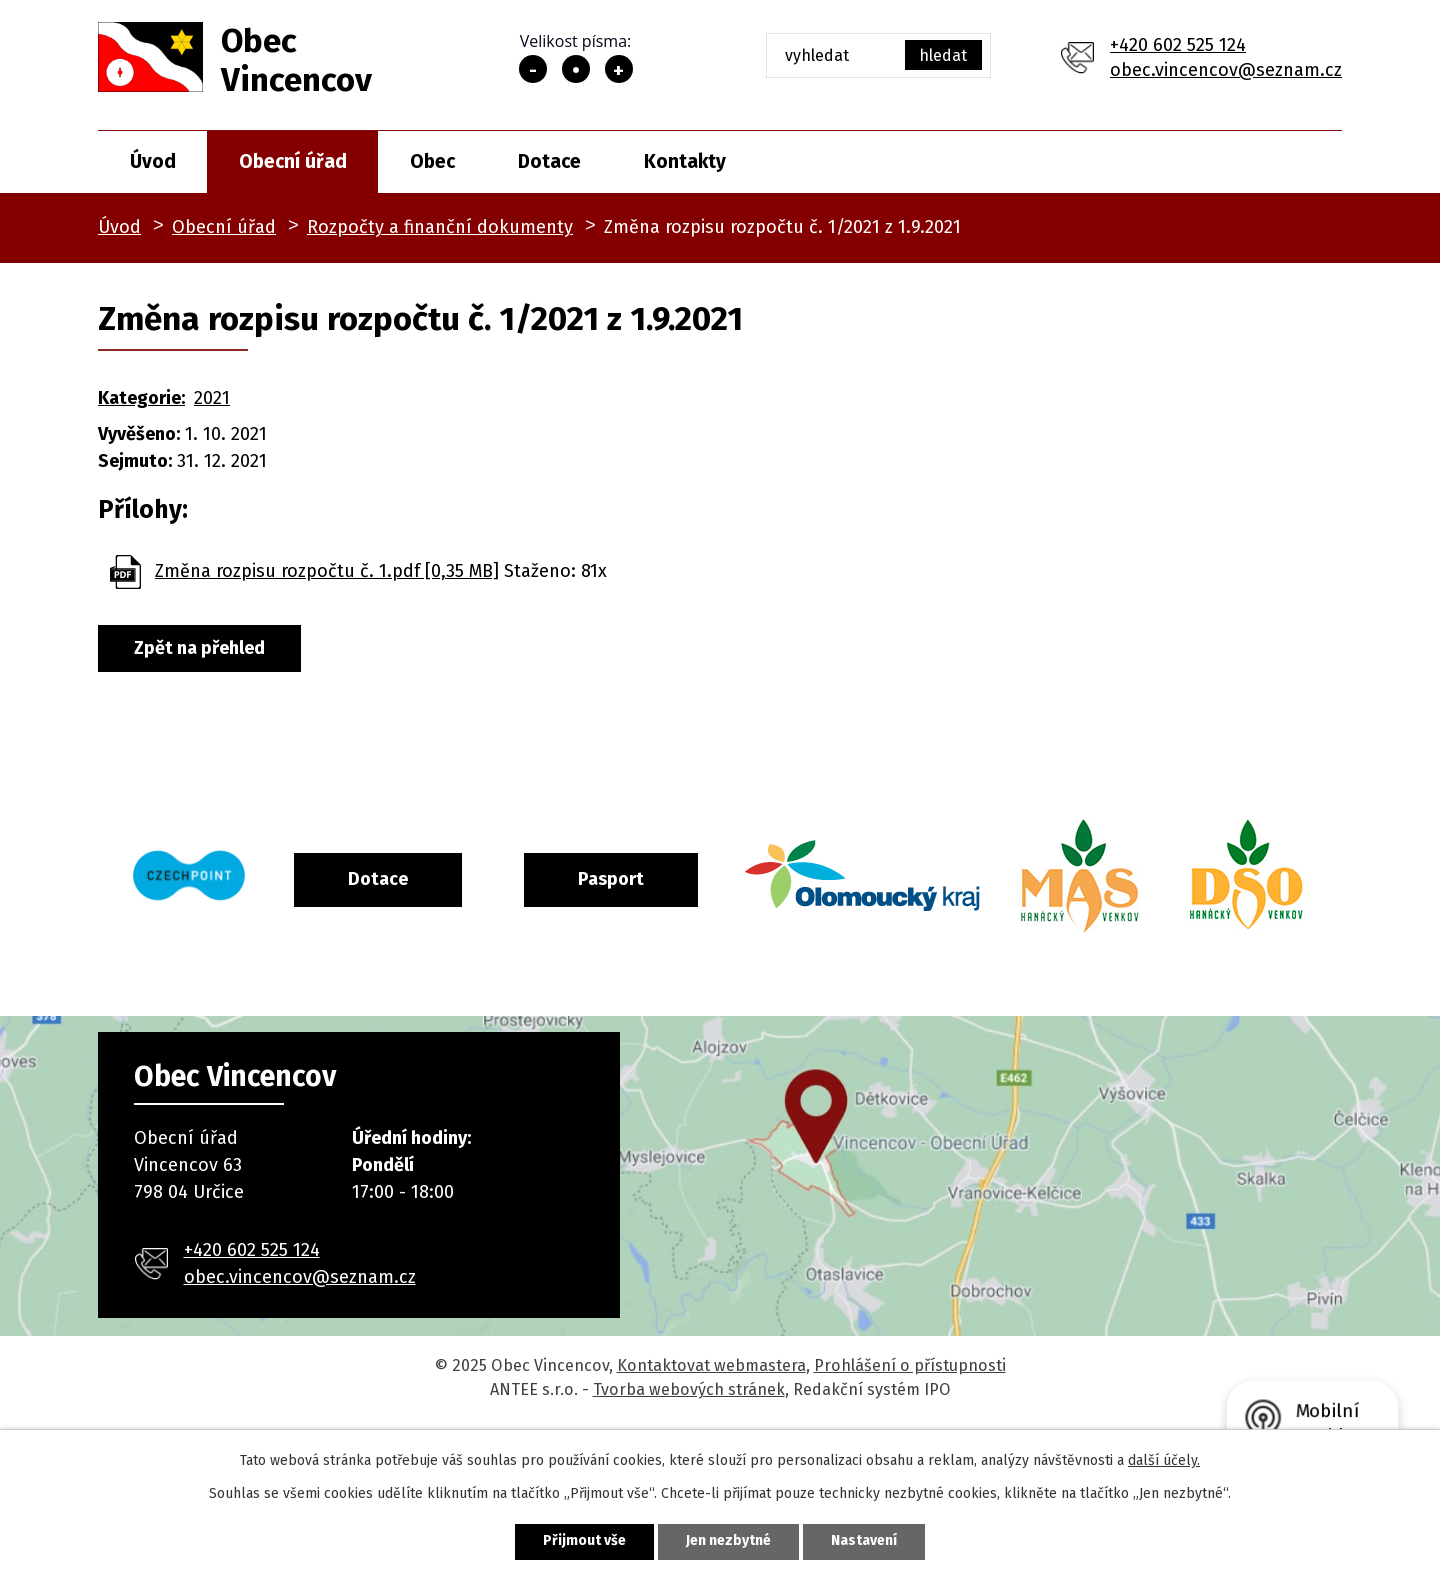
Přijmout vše (584, 1541)
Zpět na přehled (199, 648)
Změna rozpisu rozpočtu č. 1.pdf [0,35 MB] (327, 571)
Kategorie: (141, 398)
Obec (432, 161)
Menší (533, 69)
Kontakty (685, 161)
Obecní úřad (293, 161)
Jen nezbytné (728, 1541)
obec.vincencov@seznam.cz (1226, 70)
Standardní (576, 69)
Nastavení (864, 1541)
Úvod (153, 161)
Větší (619, 69)
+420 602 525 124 (1178, 45)
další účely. (1164, 1460)
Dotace (549, 161)
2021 (212, 398)
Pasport (693, 879)
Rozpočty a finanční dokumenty (440, 227)
